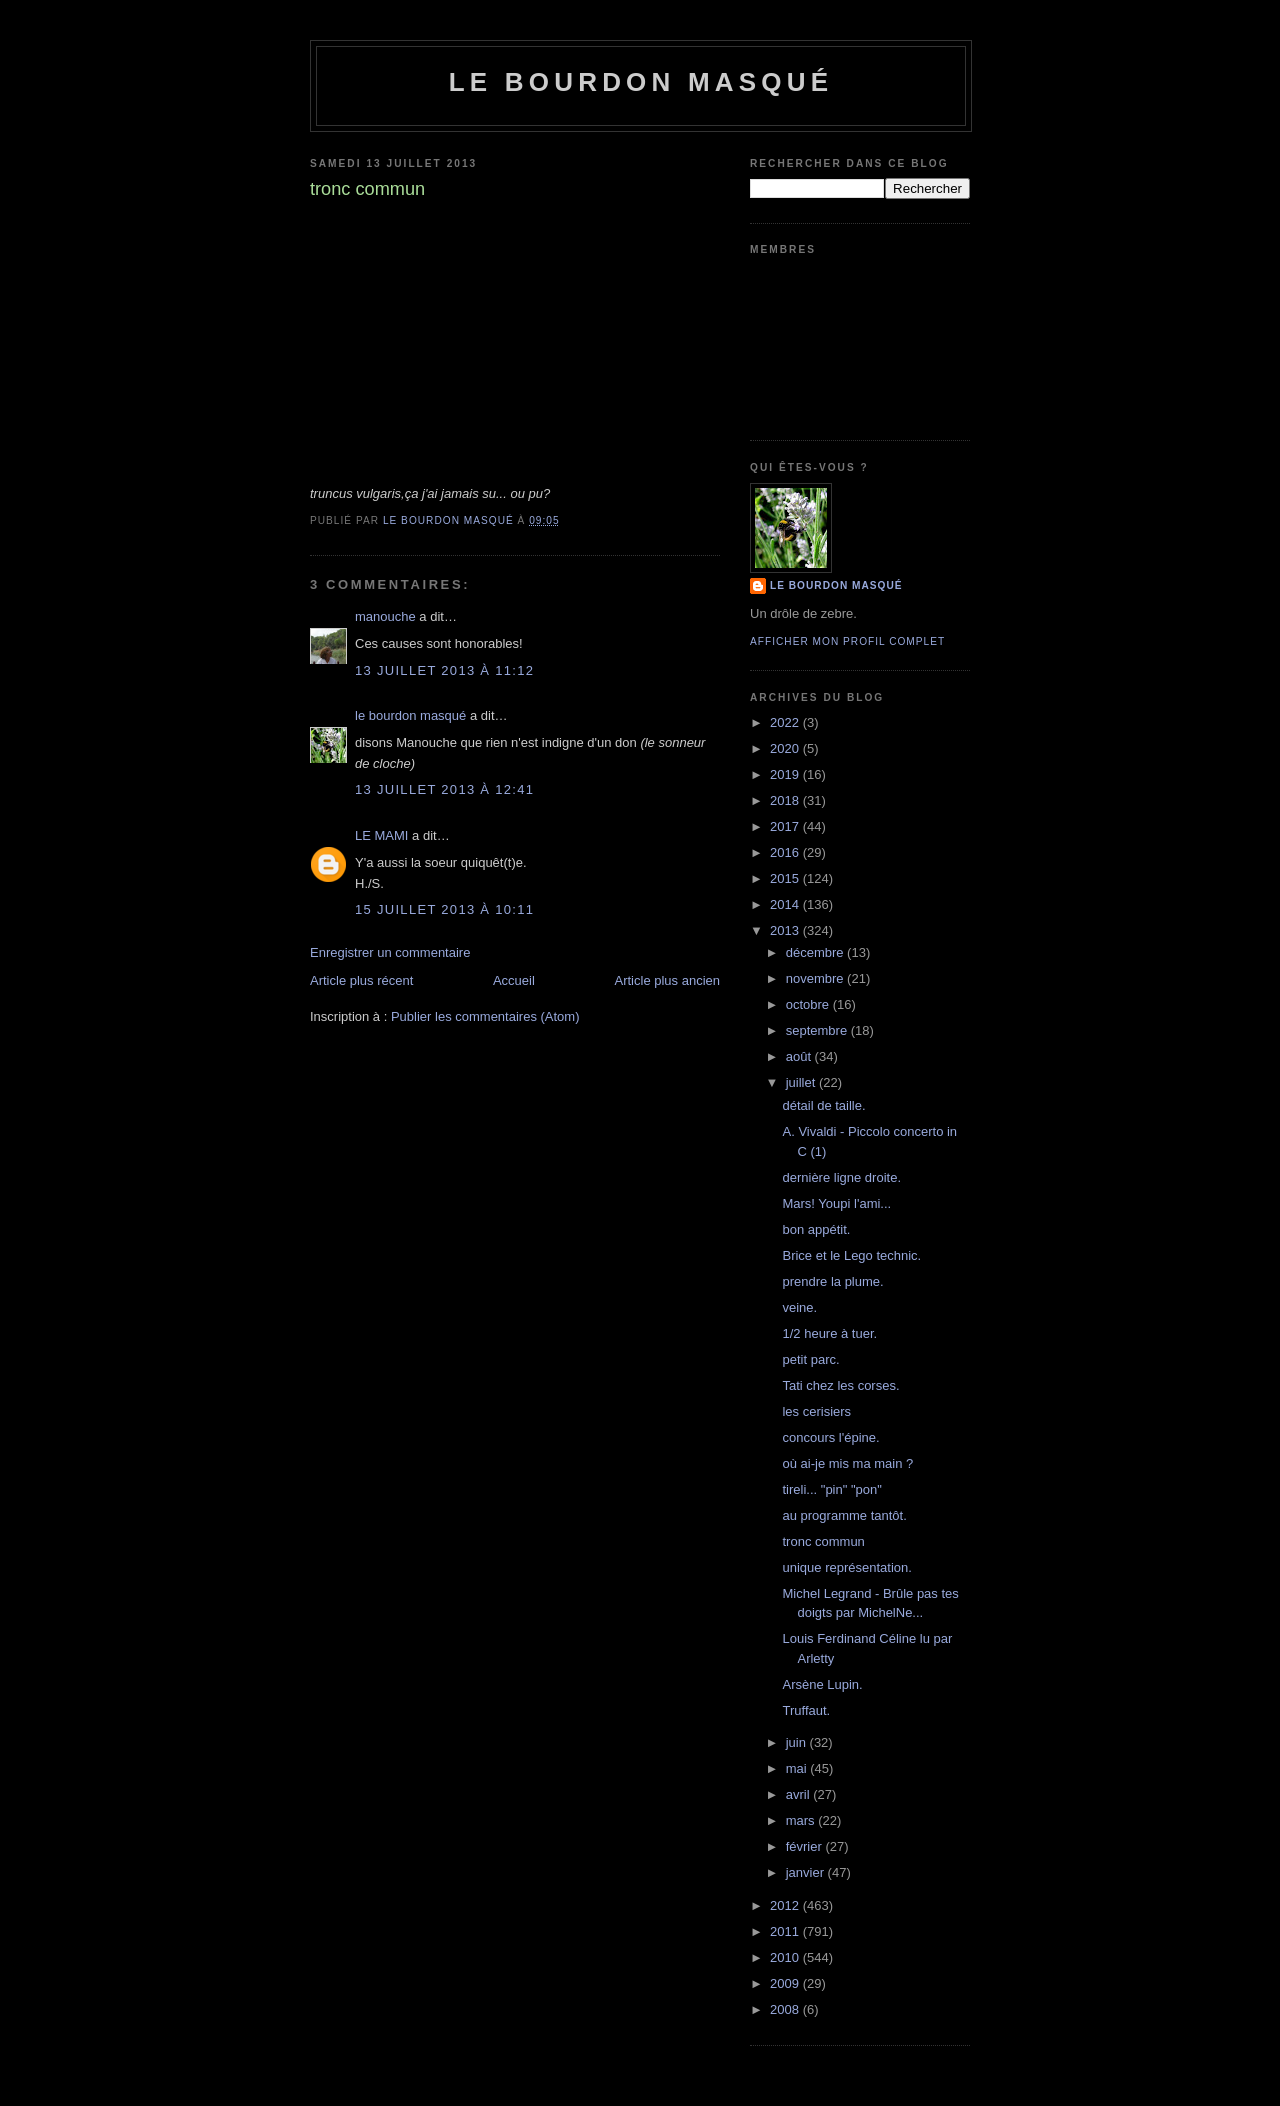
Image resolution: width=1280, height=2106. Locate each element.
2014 (786, 904)
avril (799, 1794)
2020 (786, 748)
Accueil (514, 980)
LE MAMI (381, 835)
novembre (816, 978)
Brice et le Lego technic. (851, 1255)
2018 (786, 800)
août (800, 1056)
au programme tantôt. (844, 1515)
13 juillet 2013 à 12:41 (444, 789)
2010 (786, 1957)
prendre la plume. (832, 1281)
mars (802, 1820)
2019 (786, 774)
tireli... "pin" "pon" (831, 1489)
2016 (786, 852)
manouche (385, 616)
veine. (799, 1307)
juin (798, 1742)
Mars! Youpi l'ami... (836, 1203)
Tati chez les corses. (840, 1385)
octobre (809, 1004)
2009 (786, 1983)
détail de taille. (823, 1105)
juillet (802, 1082)
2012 (786, 1905)
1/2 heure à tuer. (829, 1333)
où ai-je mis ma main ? (847, 1463)
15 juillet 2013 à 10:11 (444, 909)
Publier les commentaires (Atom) (485, 1016)
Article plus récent (361, 980)
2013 (786, 930)
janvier (807, 1872)
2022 (786, 722)
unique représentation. (846, 1567)
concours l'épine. (830, 1437)
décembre (816, 952)
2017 (786, 826)
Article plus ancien (668, 980)
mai (798, 1768)
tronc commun (823, 1541)
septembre (818, 1030)
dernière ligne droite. (841, 1177)
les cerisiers (816, 1411)
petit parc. (810, 1359)
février (806, 1846)
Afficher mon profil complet (847, 641)
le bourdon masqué (641, 82)
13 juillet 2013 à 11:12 (444, 670)
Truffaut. (806, 1710)
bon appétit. (816, 1229)
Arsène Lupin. (822, 1684)
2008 (786, 2009)
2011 (786, 1931)
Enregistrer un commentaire (390, 952)
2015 (786, 878)
